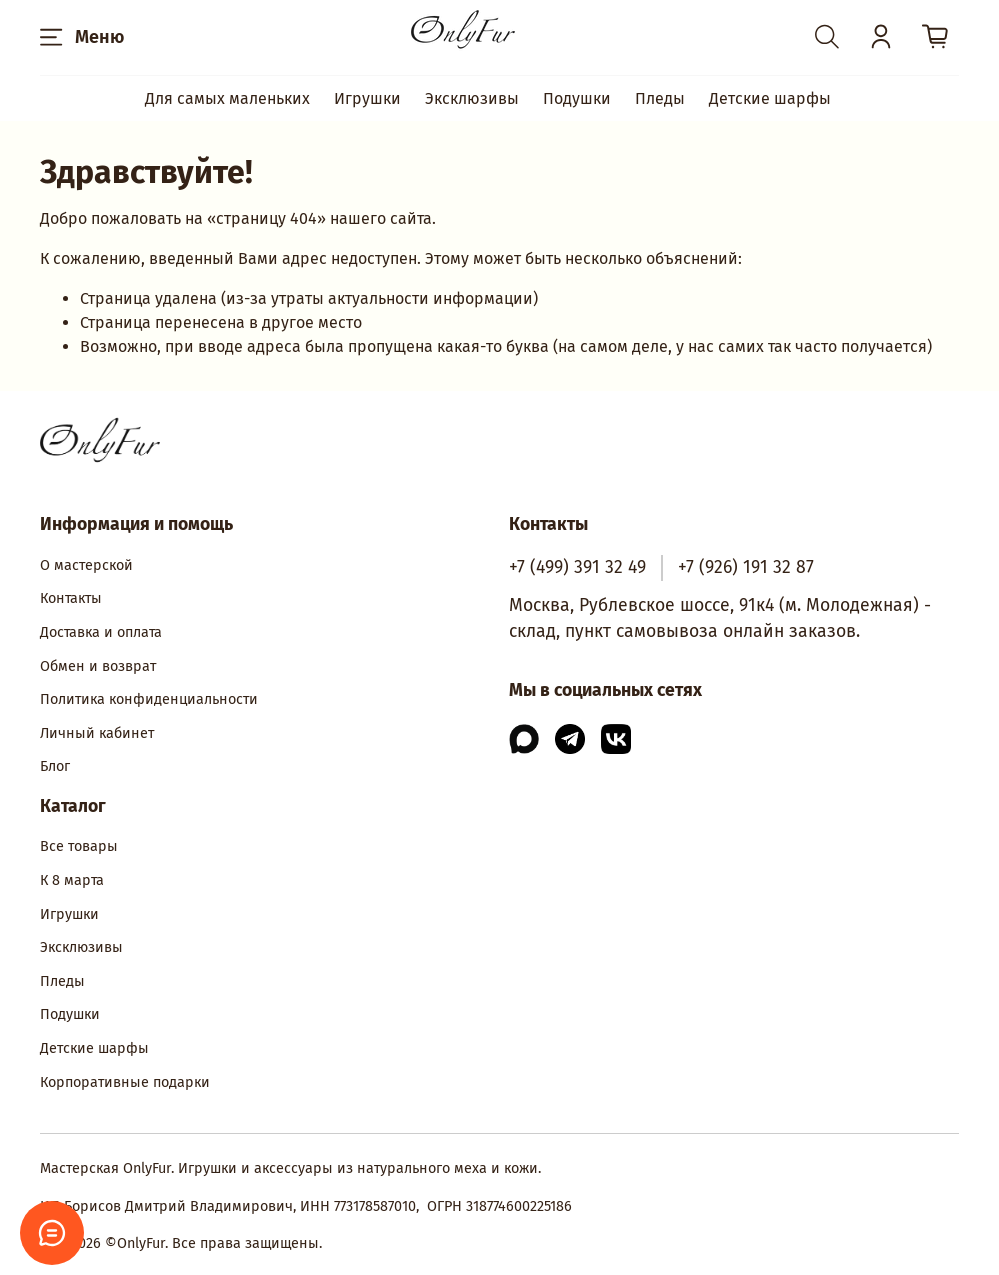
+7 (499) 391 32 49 (577, 567)
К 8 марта (72, 880)
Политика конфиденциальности (149, 699)
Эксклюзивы (472, 98)
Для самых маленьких (227, 98)
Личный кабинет (97, 733)
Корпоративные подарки (125, 1082)
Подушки (577, 98)
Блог (55, 766)
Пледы (660, 98)
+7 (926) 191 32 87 (746, 567)
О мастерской (86, 565)
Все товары (79, 846)
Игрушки (367, 98)
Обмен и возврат (98, 666)
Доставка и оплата (101, 632)
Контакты (71, 598)
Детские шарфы (770, 98)
